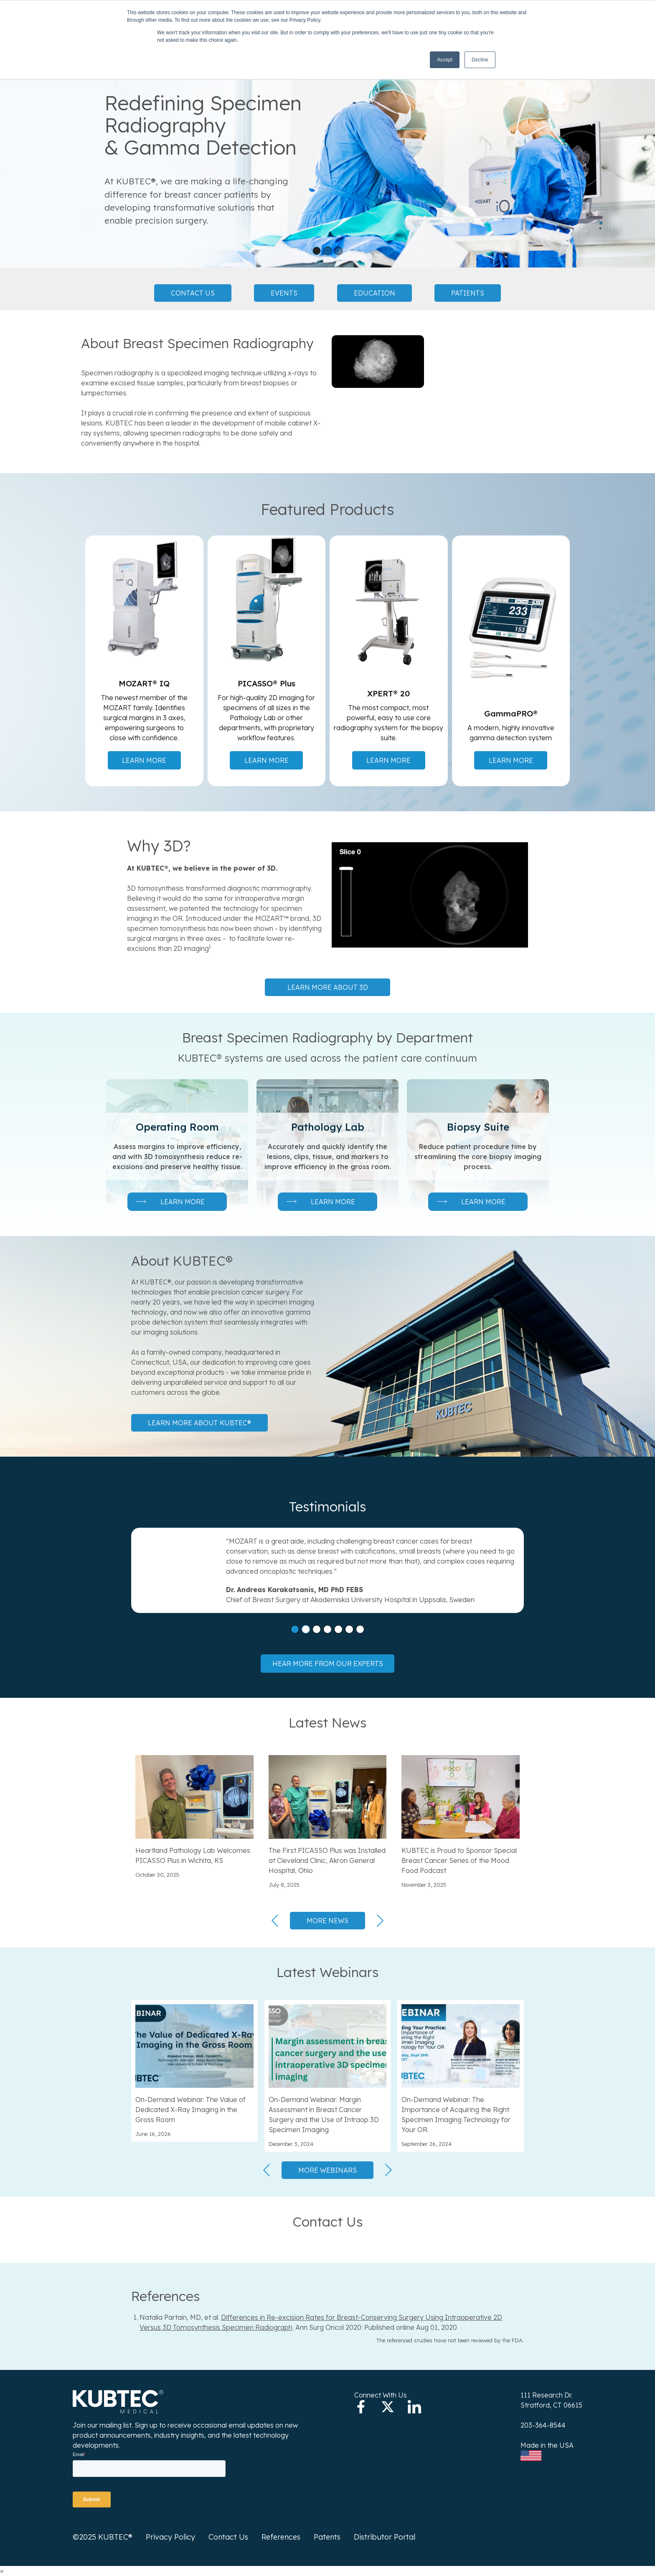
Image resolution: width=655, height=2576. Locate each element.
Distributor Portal (384, 2537)
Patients (467, 293)
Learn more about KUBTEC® (199, 1423)
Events (284, 293)
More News (327, 1920)
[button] (316, 251)
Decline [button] (480, 60)
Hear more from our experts (327, 1663)
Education (374, 293)
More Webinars (327, 2170)
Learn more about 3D (327, 987)
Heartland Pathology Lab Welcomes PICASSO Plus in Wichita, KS (192, 1855)
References (280, 2537)
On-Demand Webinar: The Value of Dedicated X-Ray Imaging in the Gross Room (190, 2109)
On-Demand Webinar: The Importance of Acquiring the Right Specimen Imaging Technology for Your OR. (455, 2114)
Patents (327, 2537)
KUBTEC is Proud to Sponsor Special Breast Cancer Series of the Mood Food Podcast (459, 1860)
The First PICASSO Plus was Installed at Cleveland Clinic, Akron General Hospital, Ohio (327, 1860)
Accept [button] (444, 60)
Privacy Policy (170, 2537)
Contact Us (193, 293)
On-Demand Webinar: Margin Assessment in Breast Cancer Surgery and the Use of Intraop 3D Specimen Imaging (324, 2114)
